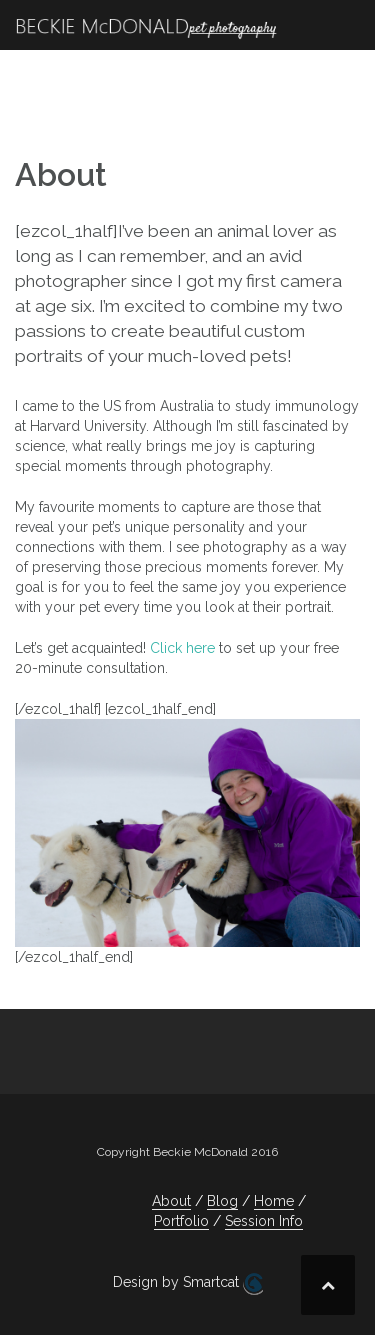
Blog (222, 1201)
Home (274, 1201)
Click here (182, 648)
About (171, 1201)
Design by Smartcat (188, 1284)
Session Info (264, 1221)
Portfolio (181, 1221)
